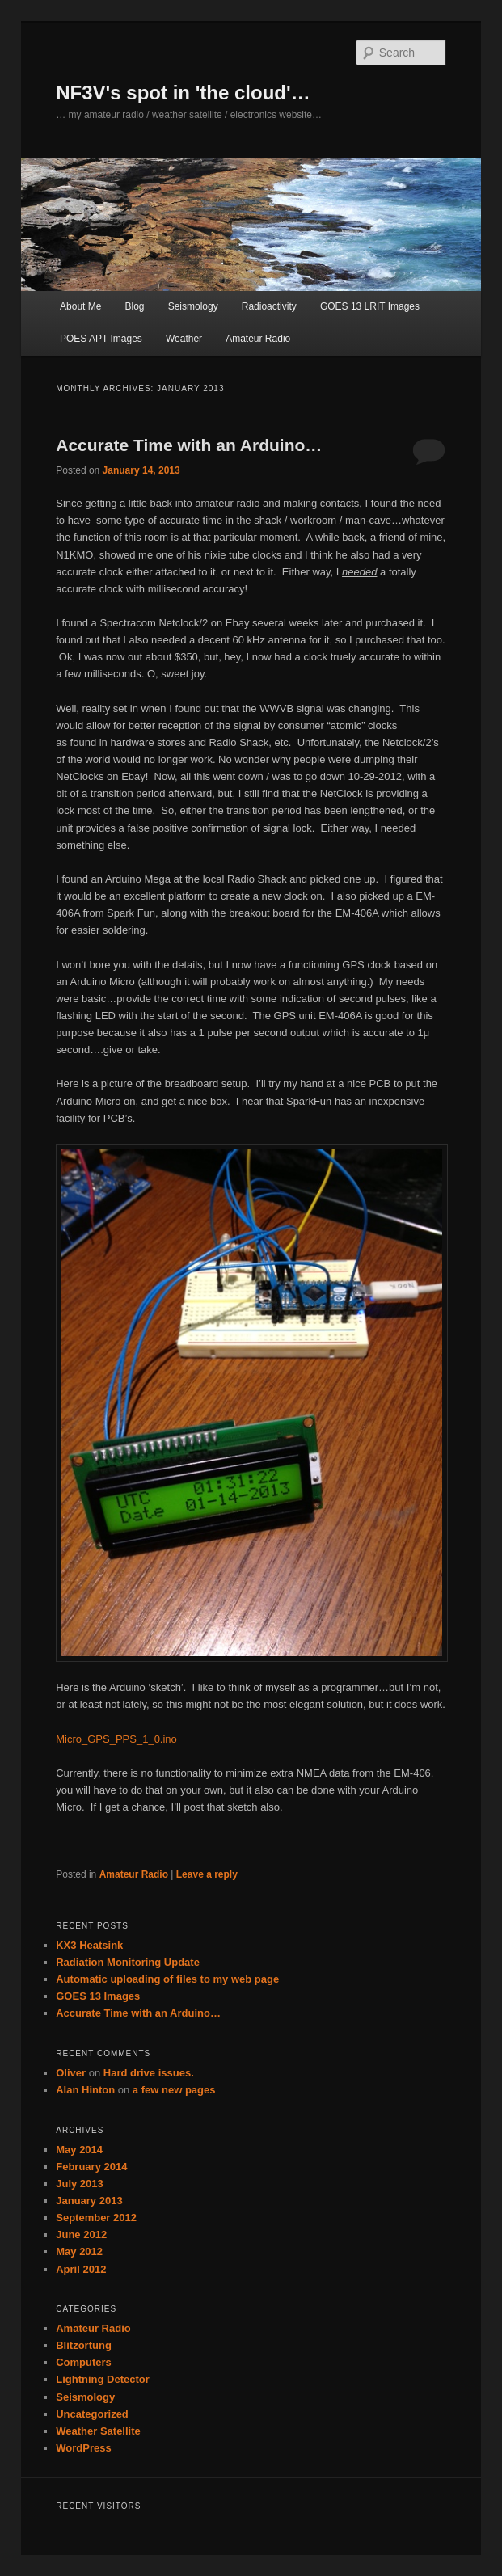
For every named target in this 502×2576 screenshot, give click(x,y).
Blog (135, 306)
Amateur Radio (258, 338)
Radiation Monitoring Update (128, 1962)
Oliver (71, 2073)
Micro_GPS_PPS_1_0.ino (116, 1739)
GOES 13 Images (98, 1996)
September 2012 (96, 2217)
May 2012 (79, 2251)
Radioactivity (269, 306)
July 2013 (79, 2184)
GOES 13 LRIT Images (370, 306)
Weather (184, 338)
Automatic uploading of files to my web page (167, 1979)
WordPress (83, 2448)
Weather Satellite (98, 2431)
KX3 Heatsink (89, 1945)
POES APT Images (101, 338)
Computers (84, 2362)
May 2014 (79, 2150)
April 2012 (81, 2269)
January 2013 (89, 2200)
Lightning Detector (103, 2379)
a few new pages (174, 2090)
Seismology (193, 306)
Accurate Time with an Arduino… (189, 445)
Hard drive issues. (148, 2073)
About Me (80, 306)
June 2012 (81, 2234)
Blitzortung (84, 2345)
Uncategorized (92, 2414)
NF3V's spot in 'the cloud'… (183, 92)
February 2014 (91, 2167)
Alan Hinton (85, 2090)
